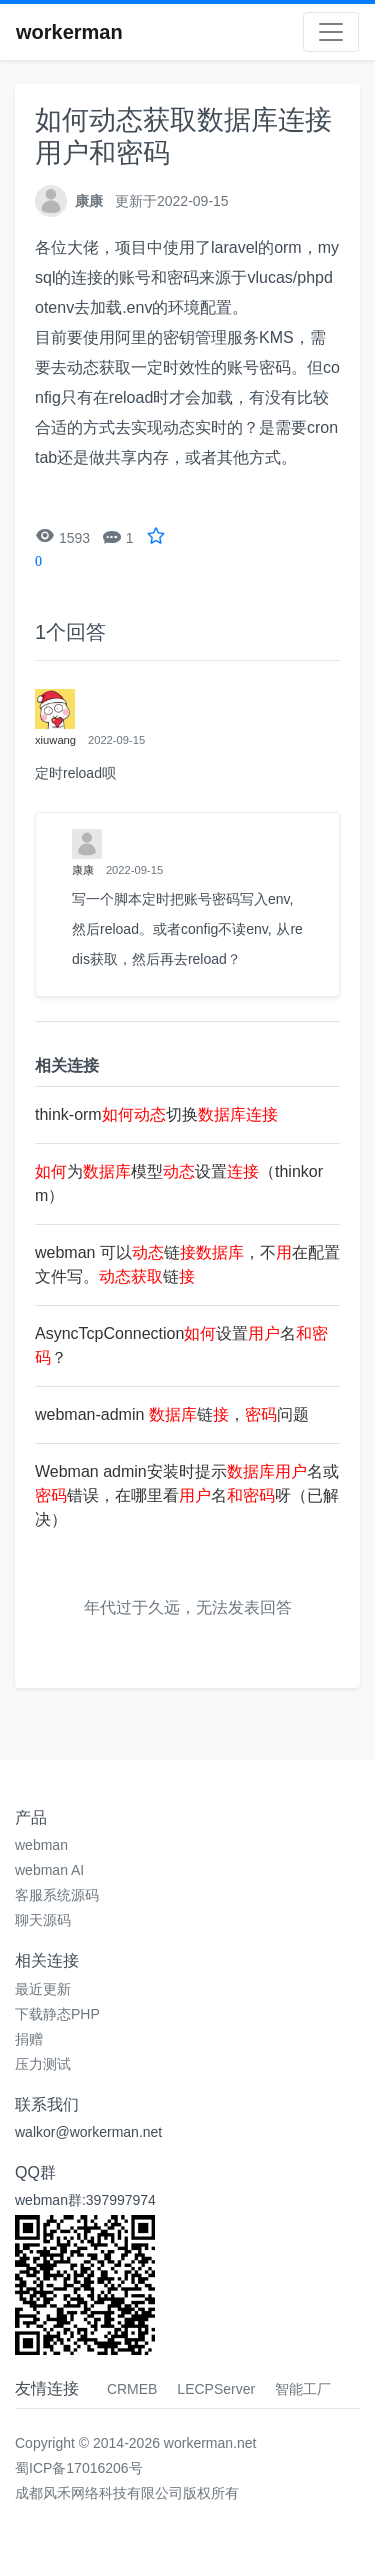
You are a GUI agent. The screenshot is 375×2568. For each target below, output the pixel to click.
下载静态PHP (57, 2014)
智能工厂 (303, 2389)
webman (41, 1845)
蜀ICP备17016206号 (79, 2468)
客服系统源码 (57, 1895)
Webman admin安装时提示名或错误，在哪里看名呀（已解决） (187, 1495)
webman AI (49, 1870)
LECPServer (216, 2389)
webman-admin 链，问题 (172, 1414)
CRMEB (132, 2389)
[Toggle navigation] (331, 32)
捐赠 (29, 2039)
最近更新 (43, 1989)
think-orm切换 (156, 1114)
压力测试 (43, 2064)
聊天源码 (43, 1920)
